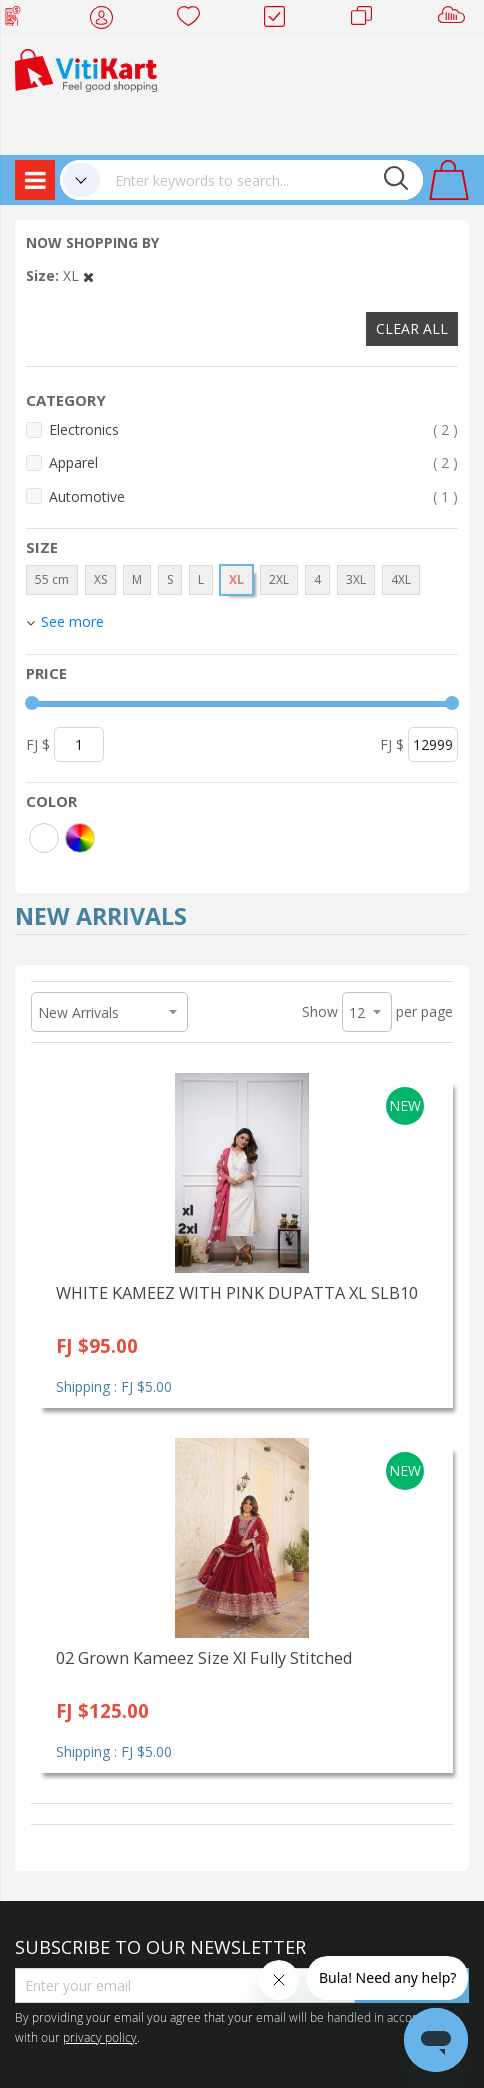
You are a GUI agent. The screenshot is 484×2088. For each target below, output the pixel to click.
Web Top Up (20, 20)
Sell (455, 20)
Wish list (194, 20)
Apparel (253, 462)
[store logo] (86, 68)
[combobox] (261, 180)
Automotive (253, 496)
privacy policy (100, 2037)
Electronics (253, 429)
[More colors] (80, 838)
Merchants (368, 20)
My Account (107, 20)
